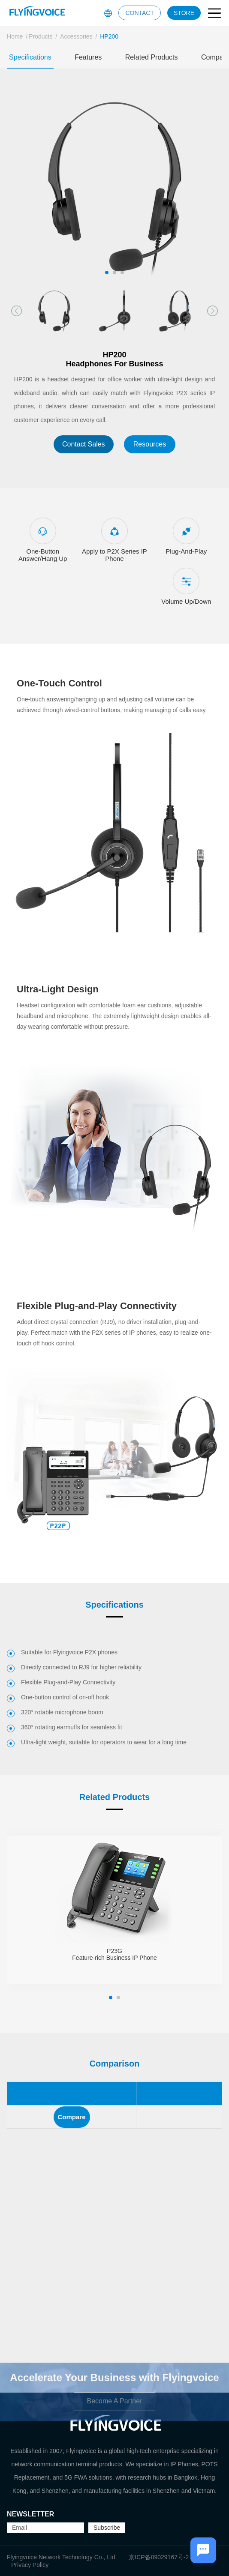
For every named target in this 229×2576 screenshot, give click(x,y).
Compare (72, 2117)
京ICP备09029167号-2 (159, 2557)
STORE (184, 12)
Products (40, 36)
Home (15, 36)
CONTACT (139, 12)
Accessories (76, 36)
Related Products (151, 57)
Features (88, 57)
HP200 (109, 36)
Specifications (30, 57)
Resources (149, 444)
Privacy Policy (29, 2564)
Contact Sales (83, 444)
